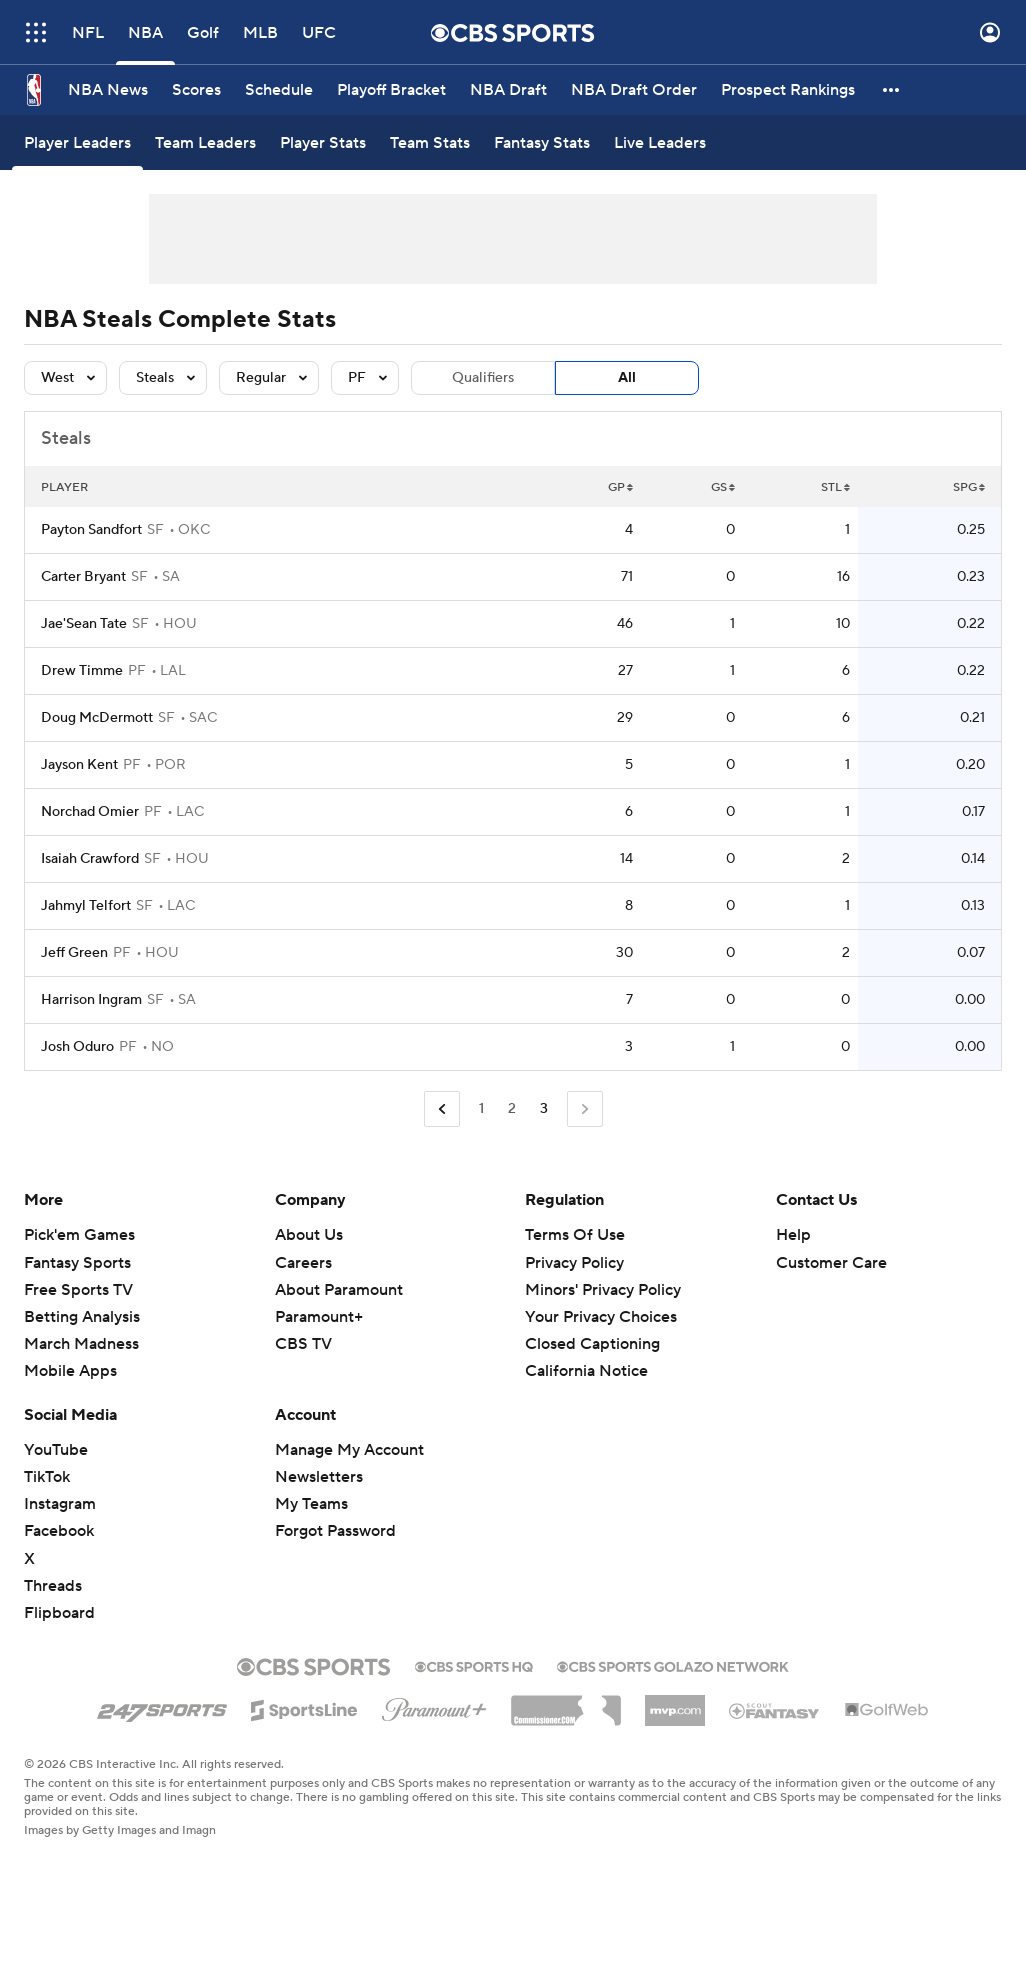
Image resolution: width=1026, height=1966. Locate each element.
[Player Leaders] (77, 142)
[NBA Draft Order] (634, 90)
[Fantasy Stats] (542, 142)
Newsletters (319, 1477)
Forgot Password (335, 1531)
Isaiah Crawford (90, 859)
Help (793, 1235)
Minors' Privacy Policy (603, 1290)
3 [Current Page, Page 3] (544, 1109)
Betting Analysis (82, 1317)
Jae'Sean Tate (84, 624)
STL (835, 487)
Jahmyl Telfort (86, 906)
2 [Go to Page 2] (512, 1109)
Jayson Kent (79, 765)
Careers (303, 1263)
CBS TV (303, 1344)
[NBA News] (108, 90)
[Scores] (196, 90)
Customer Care (831, 1263)
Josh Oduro (77, 1047)
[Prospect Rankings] (788, 90)
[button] (892, 90)
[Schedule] (279, 90)
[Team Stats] (430, 142)
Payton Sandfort (91, 530)
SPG (969, 487)
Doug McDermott (97, 718)
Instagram (60, 1504)
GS (723, 487)
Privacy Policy (574, 1263)
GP (620, 487)
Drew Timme (82, 671)
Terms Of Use (575, 1235)
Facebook (59, 1531)
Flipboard (59, 1613)
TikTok (47, 1477)
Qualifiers (483, 378)
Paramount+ (319, 1317)
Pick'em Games (79, 1235)
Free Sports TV (78, 1290)
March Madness (81, 1344)
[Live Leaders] (660, 142)
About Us (309, 1235)
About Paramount (339, 1290)
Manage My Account (349, 1450)
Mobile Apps (70, 1371)
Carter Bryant (83, 577)
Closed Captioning (592, 1344)
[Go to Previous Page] (442, 1109)
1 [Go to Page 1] (481, 1109)
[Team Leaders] (205, 142)
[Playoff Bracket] (391, 90)
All (627, 378)
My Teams (311, 1504)
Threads (53, 1586)
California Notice (586, 1371)
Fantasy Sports (77, 1263)
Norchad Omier (90, 812)
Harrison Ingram (91, 1000)
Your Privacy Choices (601, 1317)
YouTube (56, 1450)
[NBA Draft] (508, 90)
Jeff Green (74, 953)
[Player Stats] (323, 142)
